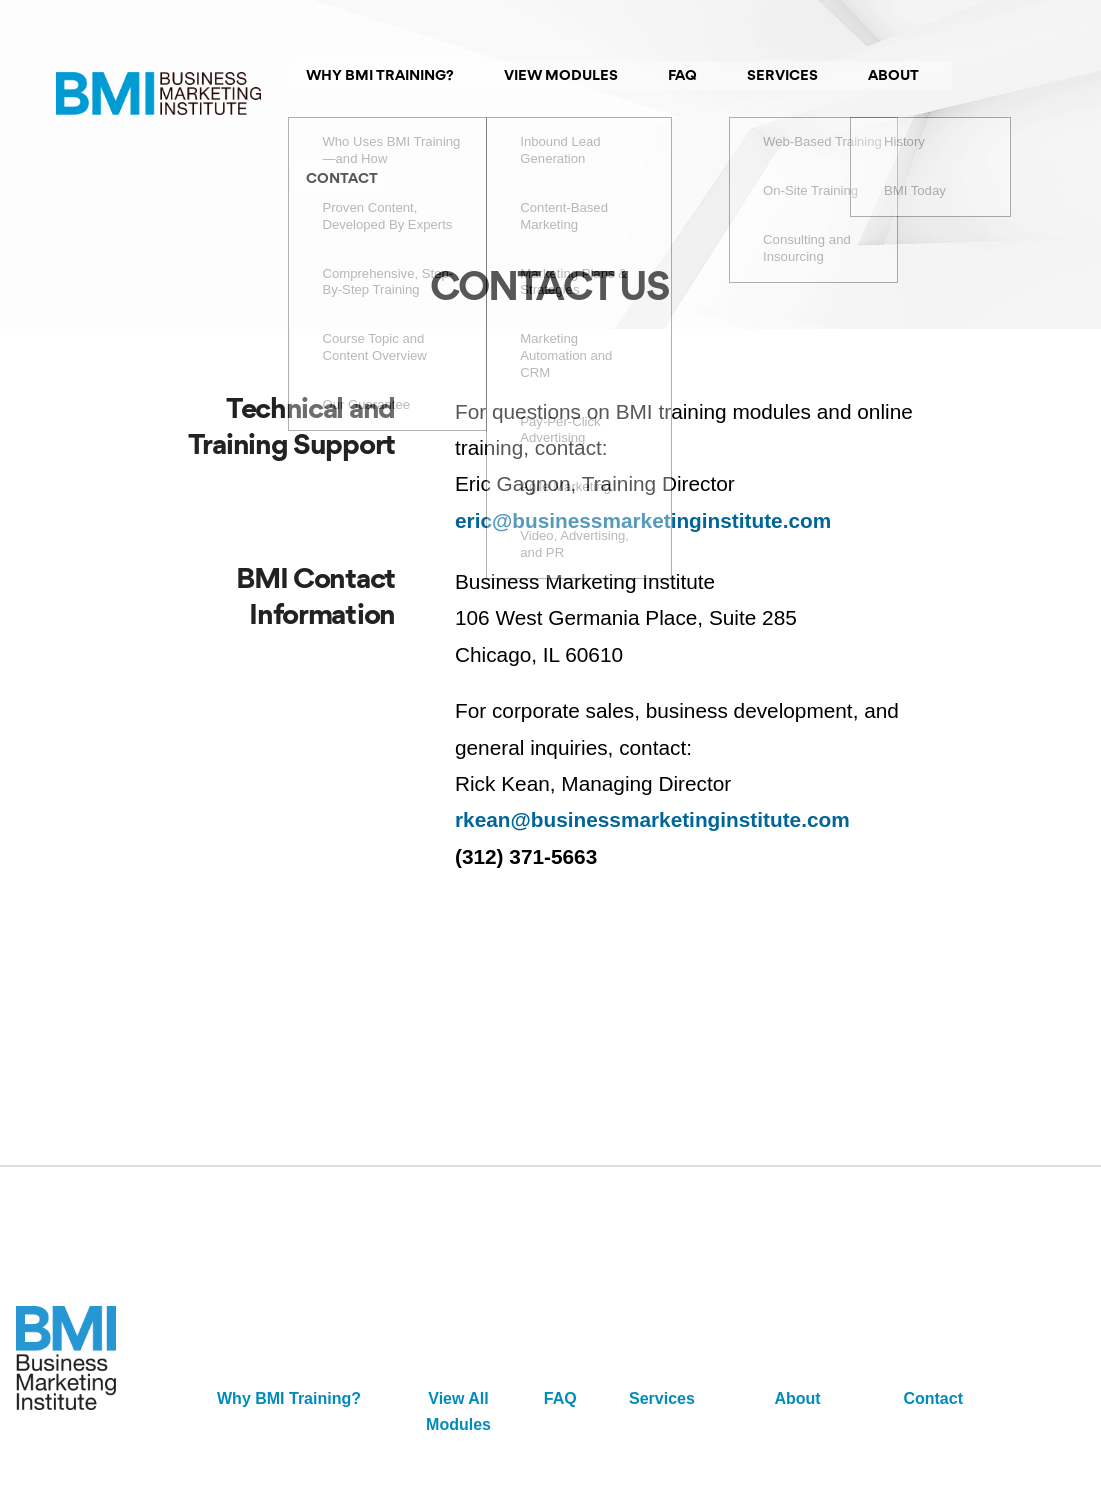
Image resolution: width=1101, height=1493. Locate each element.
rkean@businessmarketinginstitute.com (652, 750)
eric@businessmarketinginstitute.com (643, 450)
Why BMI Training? (289, 1329)
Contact (933, 1329)
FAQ (560, 1329)
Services (662, 1329)
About (797, 1329)
